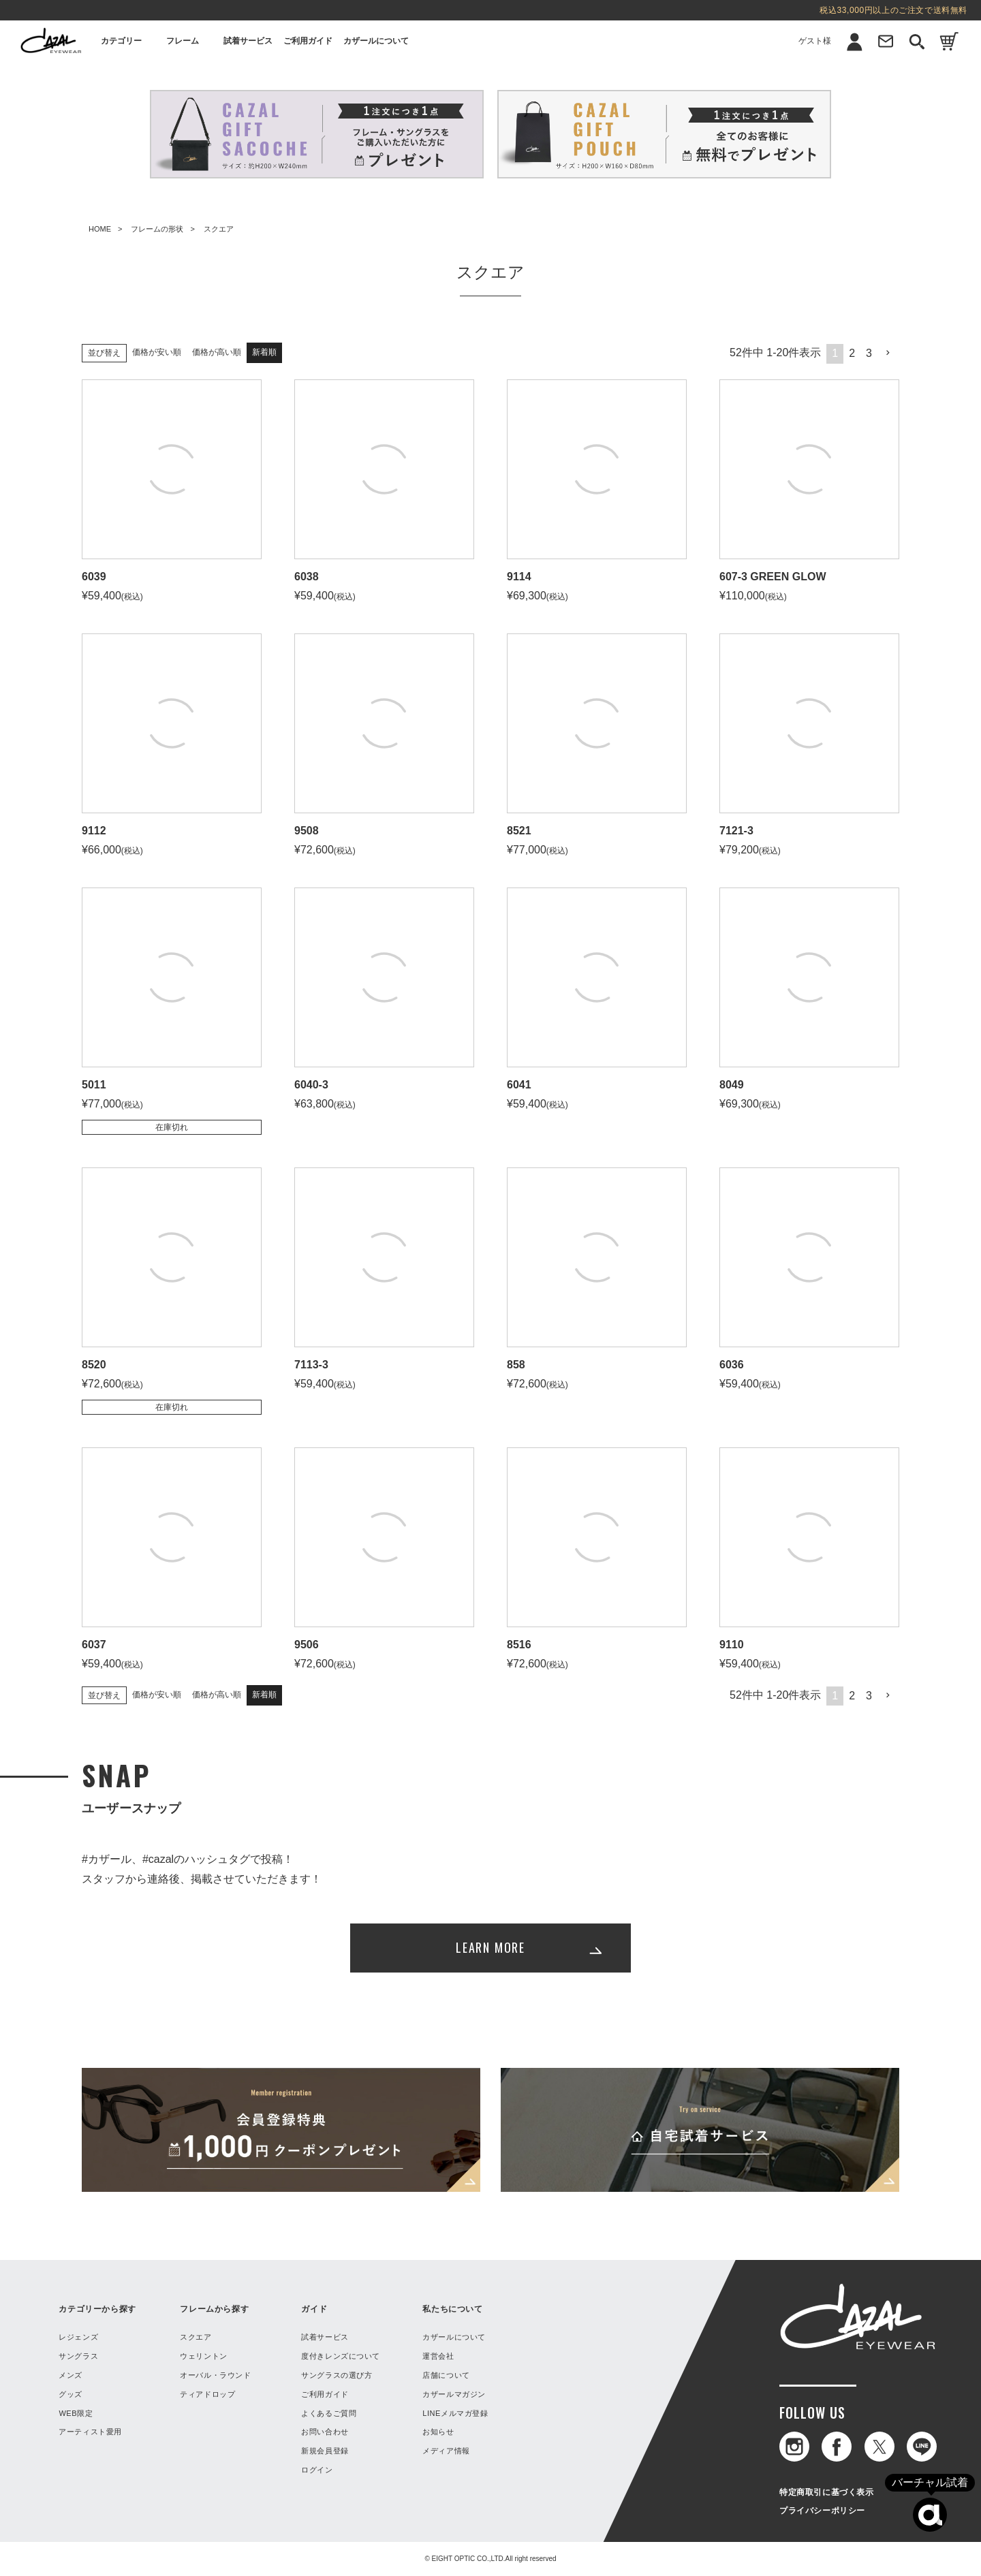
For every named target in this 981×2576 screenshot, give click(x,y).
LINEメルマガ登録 (455, 2413)
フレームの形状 (157, 229)
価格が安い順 (156, 352)
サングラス (78, 2356)
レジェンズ (78, 2337)
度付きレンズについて (340, 2356)
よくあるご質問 (328, 2413)
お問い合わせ (324, 2432)
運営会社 (438, 2356)
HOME (100, 229)
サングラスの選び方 (336, 2375)
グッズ (70, 2394)
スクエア (195, 2337)
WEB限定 (76, 2413)
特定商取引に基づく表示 (826, 2492)
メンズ (70, 2375)
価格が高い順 (216, 352)
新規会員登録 (324, 2451)
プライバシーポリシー (822, 2510)
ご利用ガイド (307, 41)
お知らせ (438, 2432)
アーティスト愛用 (90, 2432)
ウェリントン (203, 2356)
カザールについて (376, 41)
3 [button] (869, 353)
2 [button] (852, 353)
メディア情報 (445, 2451)
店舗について (445, 2375)
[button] (888, 353)
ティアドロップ (207, 2394)
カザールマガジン (453, 2394)
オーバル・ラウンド (215, 2375)
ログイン (316, 2470)
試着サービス (247, 41)
